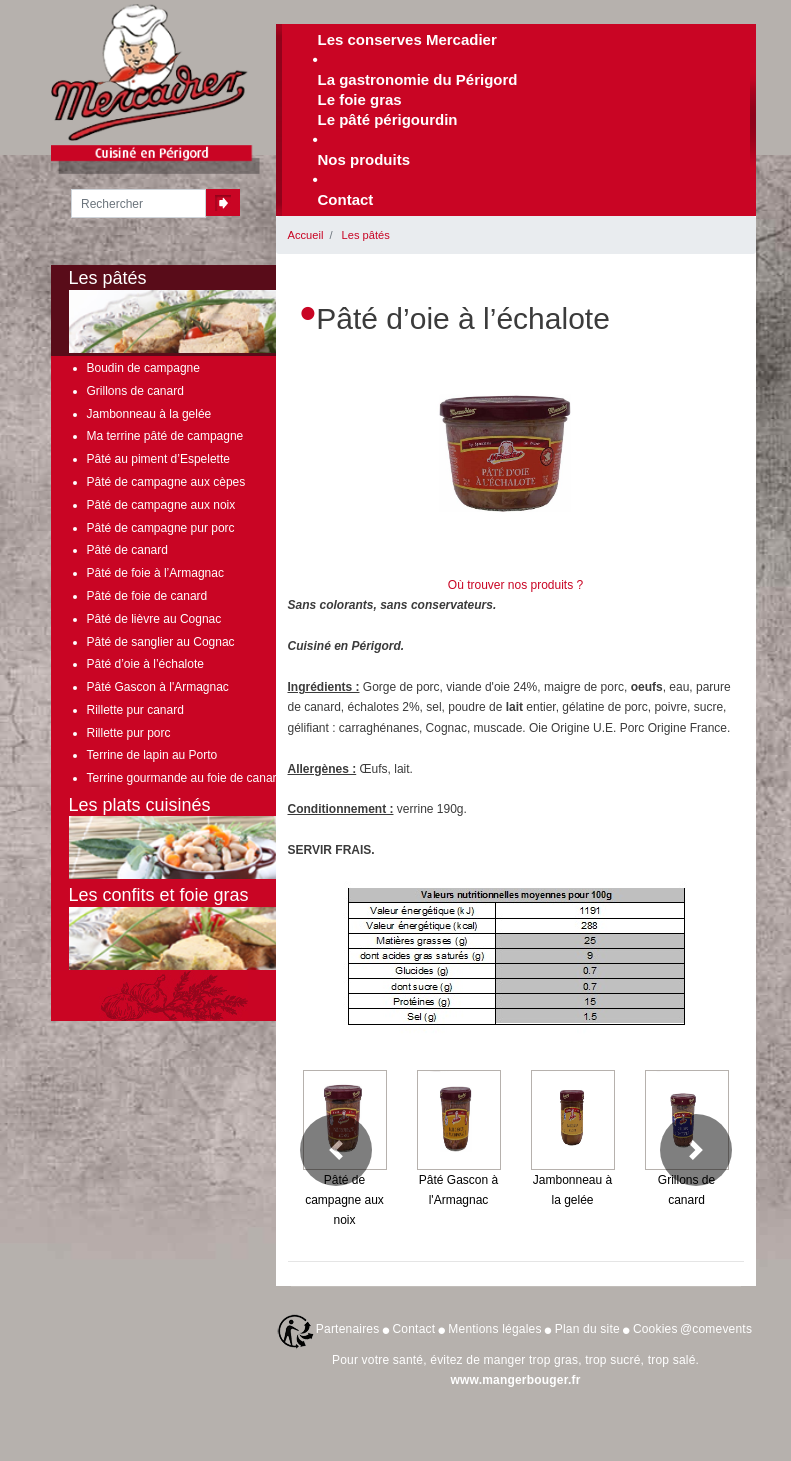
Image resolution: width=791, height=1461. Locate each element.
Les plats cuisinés (201, 837)
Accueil (306, 235)
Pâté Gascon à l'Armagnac (158, 687)
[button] (336, 1150)
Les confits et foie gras (201, 927)
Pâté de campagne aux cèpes (166, 482)
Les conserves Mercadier (407, 39)
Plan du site (587, 1329)
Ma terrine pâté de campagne (165, 436)
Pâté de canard (127, 550)
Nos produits (364, 159)
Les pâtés (366, 235)
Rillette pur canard (135, 710)
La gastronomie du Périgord (418, 79)
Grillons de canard (135, 391)
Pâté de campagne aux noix (161, 505)
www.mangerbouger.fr (515, 1380)
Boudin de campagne (143, 368)
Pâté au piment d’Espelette (158, 459)
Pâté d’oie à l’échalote (145, 664)
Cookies (655, 1329)
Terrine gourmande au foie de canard (185, 778)
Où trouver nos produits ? (515, 585)
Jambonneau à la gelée (149, 414)
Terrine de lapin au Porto (152, 755)
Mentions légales (494, 1329)
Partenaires (348, 1329)
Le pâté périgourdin (388, 119)
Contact (346, 199)
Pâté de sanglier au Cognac (161, 642)
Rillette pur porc (129, 733)
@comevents (716, 1329)
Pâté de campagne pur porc (161, 528)
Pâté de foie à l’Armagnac (155, 573)
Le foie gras (360, 99)
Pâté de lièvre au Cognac (154, 619)
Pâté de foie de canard (147, 596)
